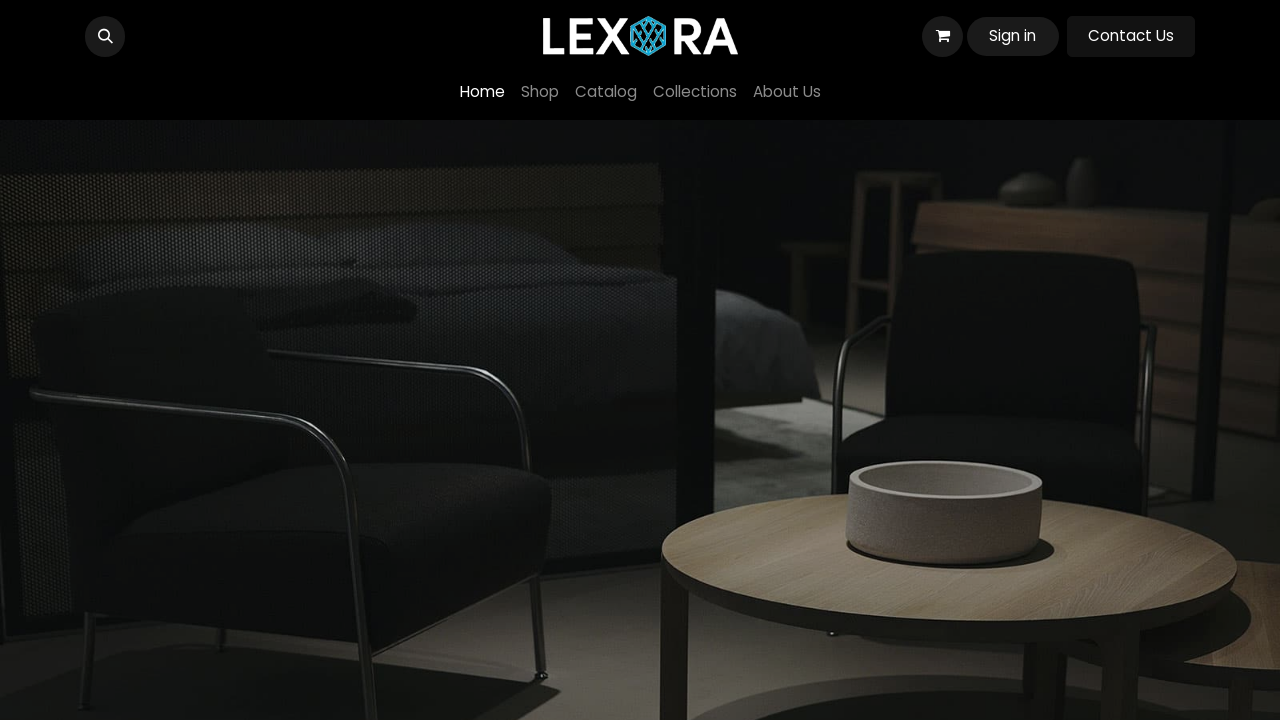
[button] (105, 36)
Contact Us (1131, 35)
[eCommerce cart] (942, 36)
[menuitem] (482, 92)
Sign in (1012, 35)
